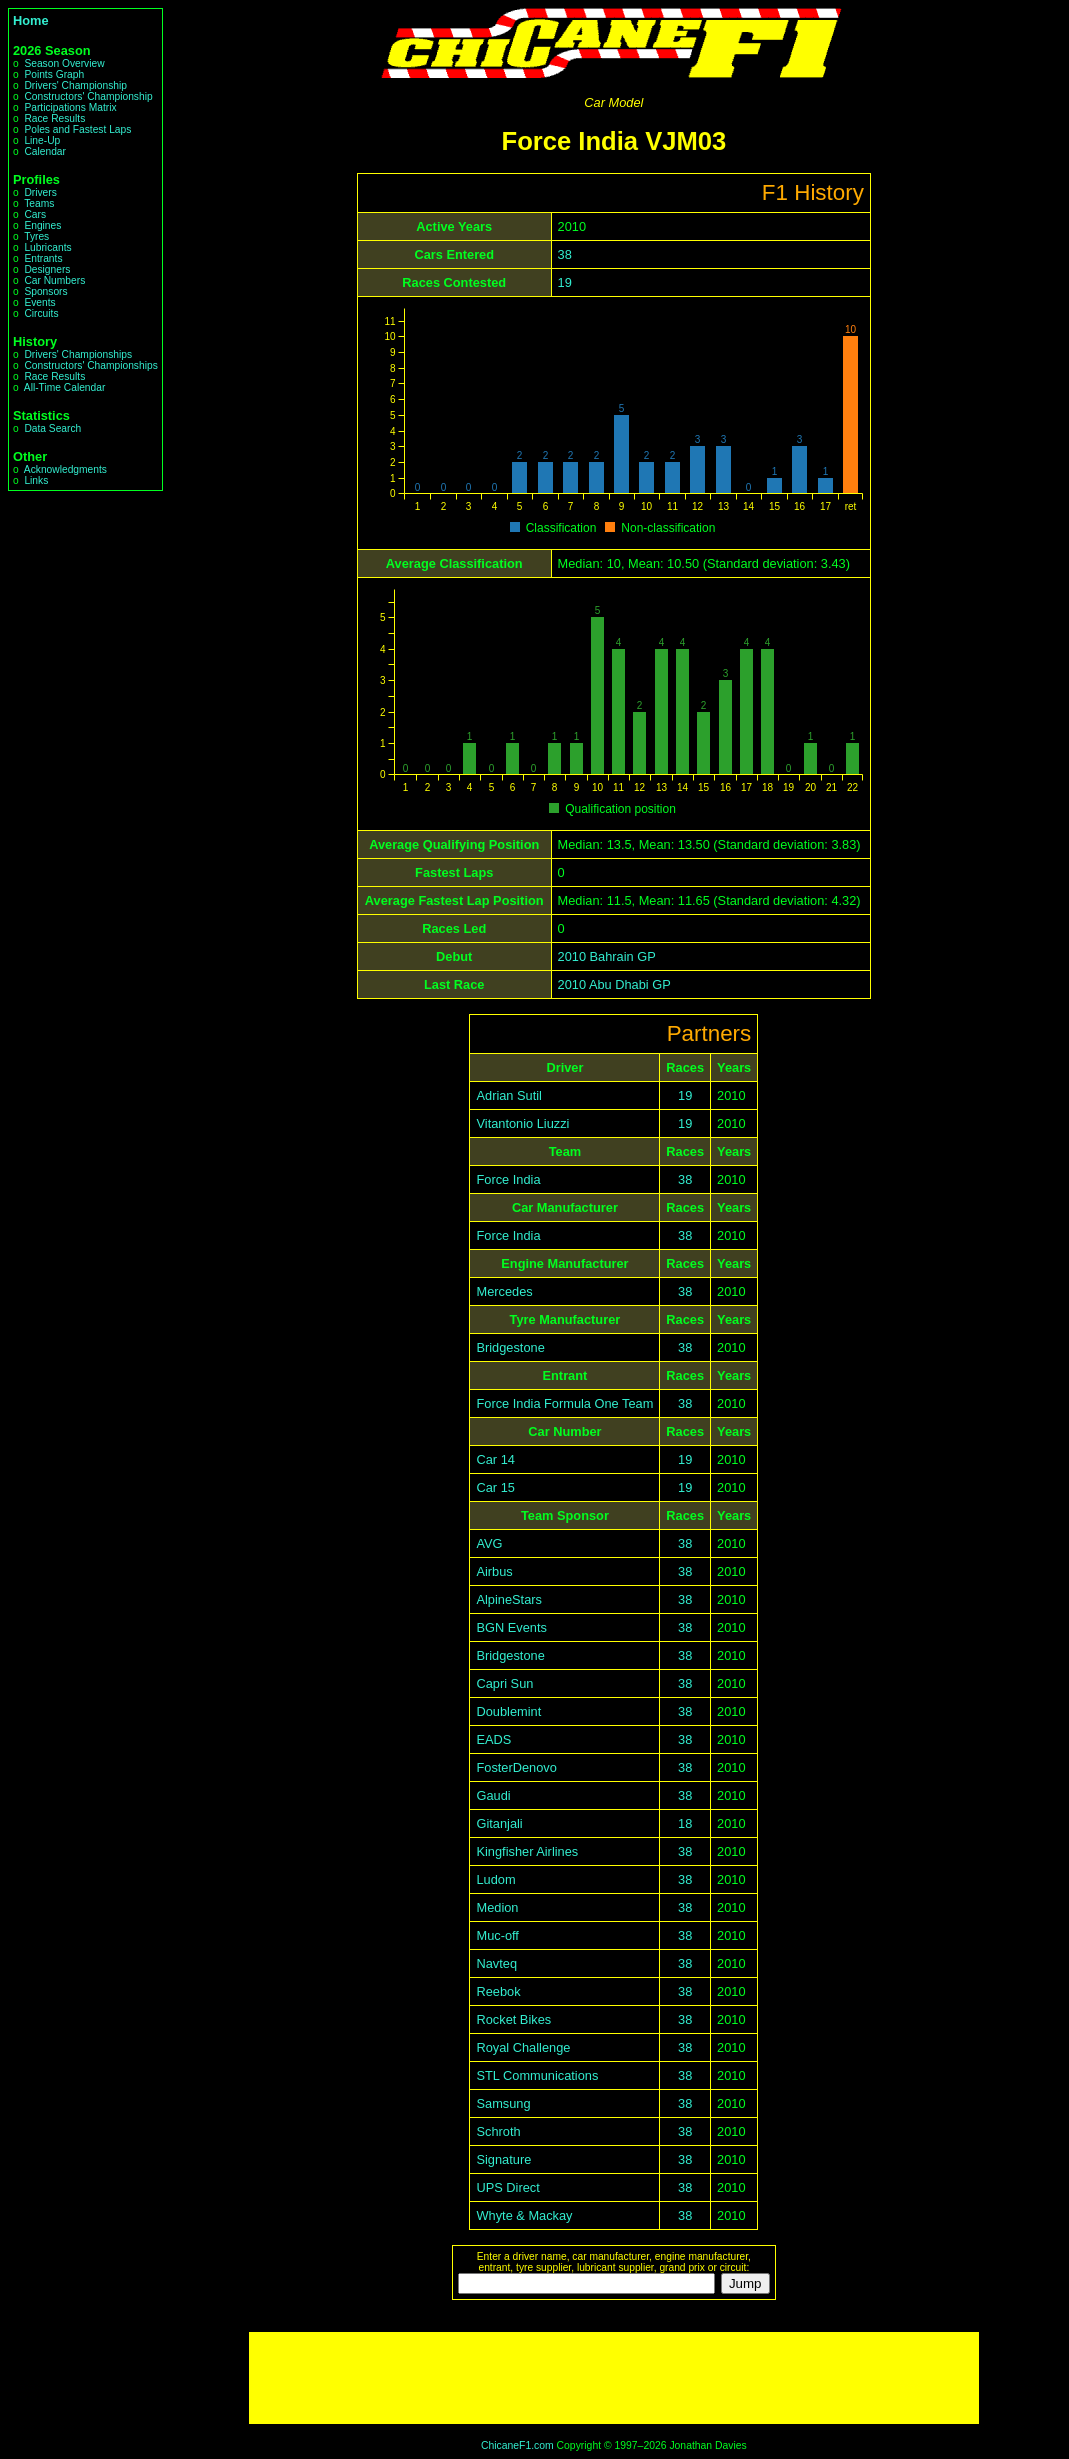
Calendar (45, 151)
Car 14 (495, 1459)
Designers (47, 269)
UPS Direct (507, 2187)
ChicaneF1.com (517, 2445)
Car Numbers (54, 280)
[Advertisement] (614, 2378)
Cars (35, 214)
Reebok (498, 1991)
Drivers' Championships (78, 354)
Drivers (40, 192)
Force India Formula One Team (564, 1403)
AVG (489, 1543)
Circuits (41, 313)
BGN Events (511, 1627)
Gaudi (493, 1795)
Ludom (495, 1879)
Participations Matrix (70, 107)
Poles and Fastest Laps (77, 129)
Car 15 (495, 1487)
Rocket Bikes (513, 2019)
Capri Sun (504, 1683)
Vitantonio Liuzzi (522, 1123)
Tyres (36, 236)
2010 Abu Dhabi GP (614, 984)
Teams (39, 203)
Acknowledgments (65, 469)
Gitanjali (499, 1823)
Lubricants (47, 247)
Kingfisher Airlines (527, 1851)
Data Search (52, 428)
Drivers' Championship (75, 85)
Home (31, 20)
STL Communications (537, 2075)
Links (36, 480)
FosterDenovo (516, 1767)
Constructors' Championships (90, 365)
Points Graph (54, 74)
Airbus (494, 1571)
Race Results (54, 118)
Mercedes (504, 1291)
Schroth (498, 2131)
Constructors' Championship (88, 96)
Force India (508, 1179)
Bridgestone (510, 1347)
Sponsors (45, 291)
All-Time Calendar (65, 387)
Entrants (43, 258)
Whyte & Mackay (524, 2215)
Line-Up (42, 140)
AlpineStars (508, 1599)
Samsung (503, 2103)
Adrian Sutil (508, 1095)
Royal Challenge (523, 2047)
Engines (42, 225)
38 (565, 254)
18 (685, 1823)
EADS (493, 1739)
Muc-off (497, 1935)
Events (39, 302)
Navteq (496, 1963)
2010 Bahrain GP (607, 956)
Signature (503, 2159)
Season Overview (64, 63)
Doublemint (508, 1711)
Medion (497, 1907)
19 (565, 282)
